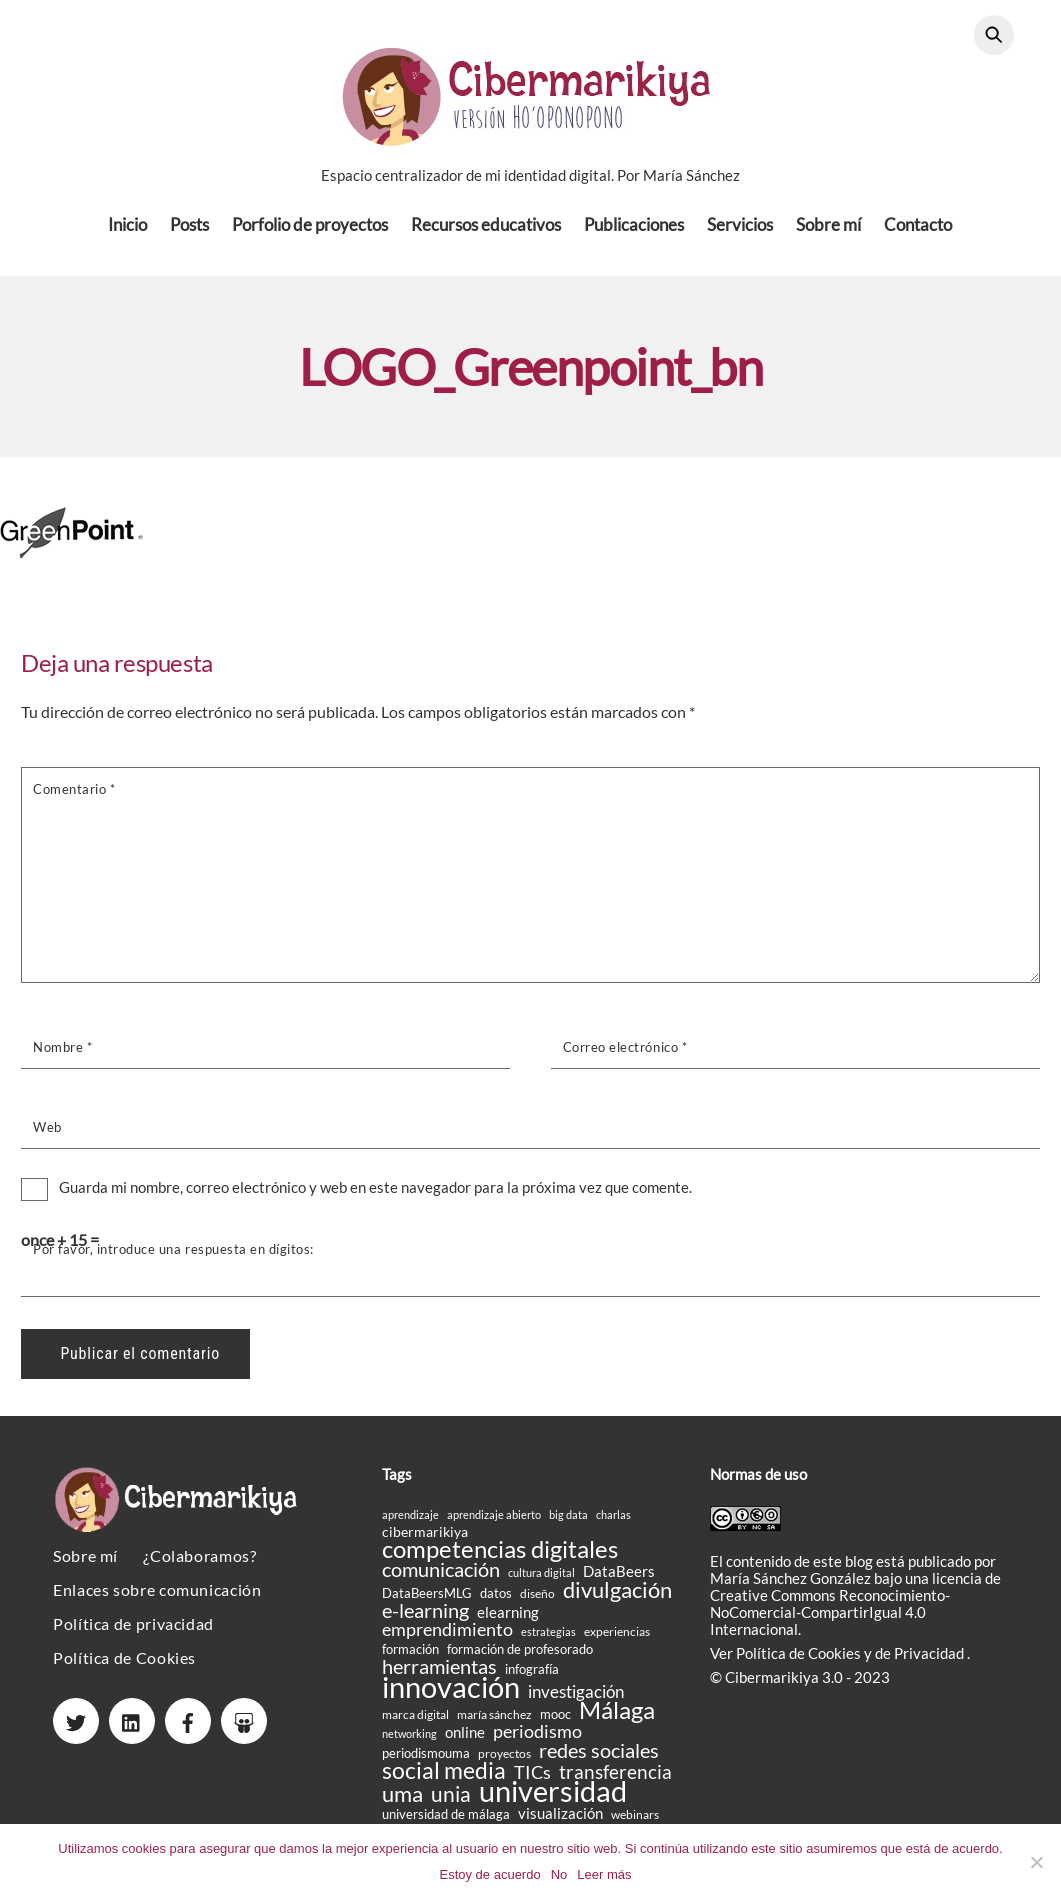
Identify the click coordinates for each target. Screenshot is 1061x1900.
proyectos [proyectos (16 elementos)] (504, 1759)
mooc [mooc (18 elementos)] (555, 1720)
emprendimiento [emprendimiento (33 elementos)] (447, 1635)
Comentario (74, 794)
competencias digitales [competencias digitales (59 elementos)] (500, 1554)
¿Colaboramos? (199, 1561)
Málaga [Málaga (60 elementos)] (617, 1715)
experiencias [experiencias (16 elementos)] (617, 1637)
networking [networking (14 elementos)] (409, 1739)
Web (47, 1133)
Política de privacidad (133, 1629)
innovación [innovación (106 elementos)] (451, 1692)
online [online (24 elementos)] (465, 1738)
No (559, 1874)
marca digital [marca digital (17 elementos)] (415, 1720)
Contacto (918, 229)
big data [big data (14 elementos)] (568, 1520)
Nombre (62, 1053)
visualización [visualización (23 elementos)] (560, 1819)
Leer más (604, 1874)
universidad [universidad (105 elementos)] (553, 1796)
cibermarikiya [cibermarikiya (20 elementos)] (425, 1537)
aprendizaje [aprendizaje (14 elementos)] (410, 1520)
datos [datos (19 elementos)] (496, 1599)
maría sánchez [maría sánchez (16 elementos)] (494, 1720)
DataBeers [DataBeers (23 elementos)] (619, 1577)
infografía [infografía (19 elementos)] (532, 1675)
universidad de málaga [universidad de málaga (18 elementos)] (446, 1820)
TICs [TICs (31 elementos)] (532, 1778)
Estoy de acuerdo (489, 1874)
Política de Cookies (124, 1663)
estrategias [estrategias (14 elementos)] (548, 1637)
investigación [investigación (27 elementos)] (576, 1698)
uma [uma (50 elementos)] (402, 1799)
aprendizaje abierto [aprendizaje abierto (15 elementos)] (494, 1520)
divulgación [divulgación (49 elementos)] (617, 1595)
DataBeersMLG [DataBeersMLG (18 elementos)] (427, 1599)
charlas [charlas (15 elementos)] (613, 1520)
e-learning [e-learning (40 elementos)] (425, 1616)
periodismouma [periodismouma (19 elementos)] (426, 1759)
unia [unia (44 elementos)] (451, 1799)
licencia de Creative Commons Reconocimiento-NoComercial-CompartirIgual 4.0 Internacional (855, 1608)
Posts (189, 229)
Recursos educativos (486, 229)
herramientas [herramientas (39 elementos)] (439, 1672)
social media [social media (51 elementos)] (444, 1776)
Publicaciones (634, 229)
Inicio (127, 229)
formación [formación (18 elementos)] (410, 1655)
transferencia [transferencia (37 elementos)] (615, 1777)
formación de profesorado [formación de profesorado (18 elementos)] (520, 1655)
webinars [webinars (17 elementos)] (635, 1820)
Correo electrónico (625, 1053)
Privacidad (930, 1658)
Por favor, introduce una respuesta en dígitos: (173, 1254)
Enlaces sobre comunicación (157, 1595)
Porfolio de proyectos (310, 229)
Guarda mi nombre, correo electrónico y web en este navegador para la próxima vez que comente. (375, 1193)
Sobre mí (828, 229)
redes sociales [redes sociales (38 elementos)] (599, 1756)
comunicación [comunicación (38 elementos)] (441, 1575)
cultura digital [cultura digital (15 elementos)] (541, 1578)
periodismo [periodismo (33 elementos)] (537, 1737)
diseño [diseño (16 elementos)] (537, 1599)
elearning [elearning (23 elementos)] (508, 1618)
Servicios (740, 229)
